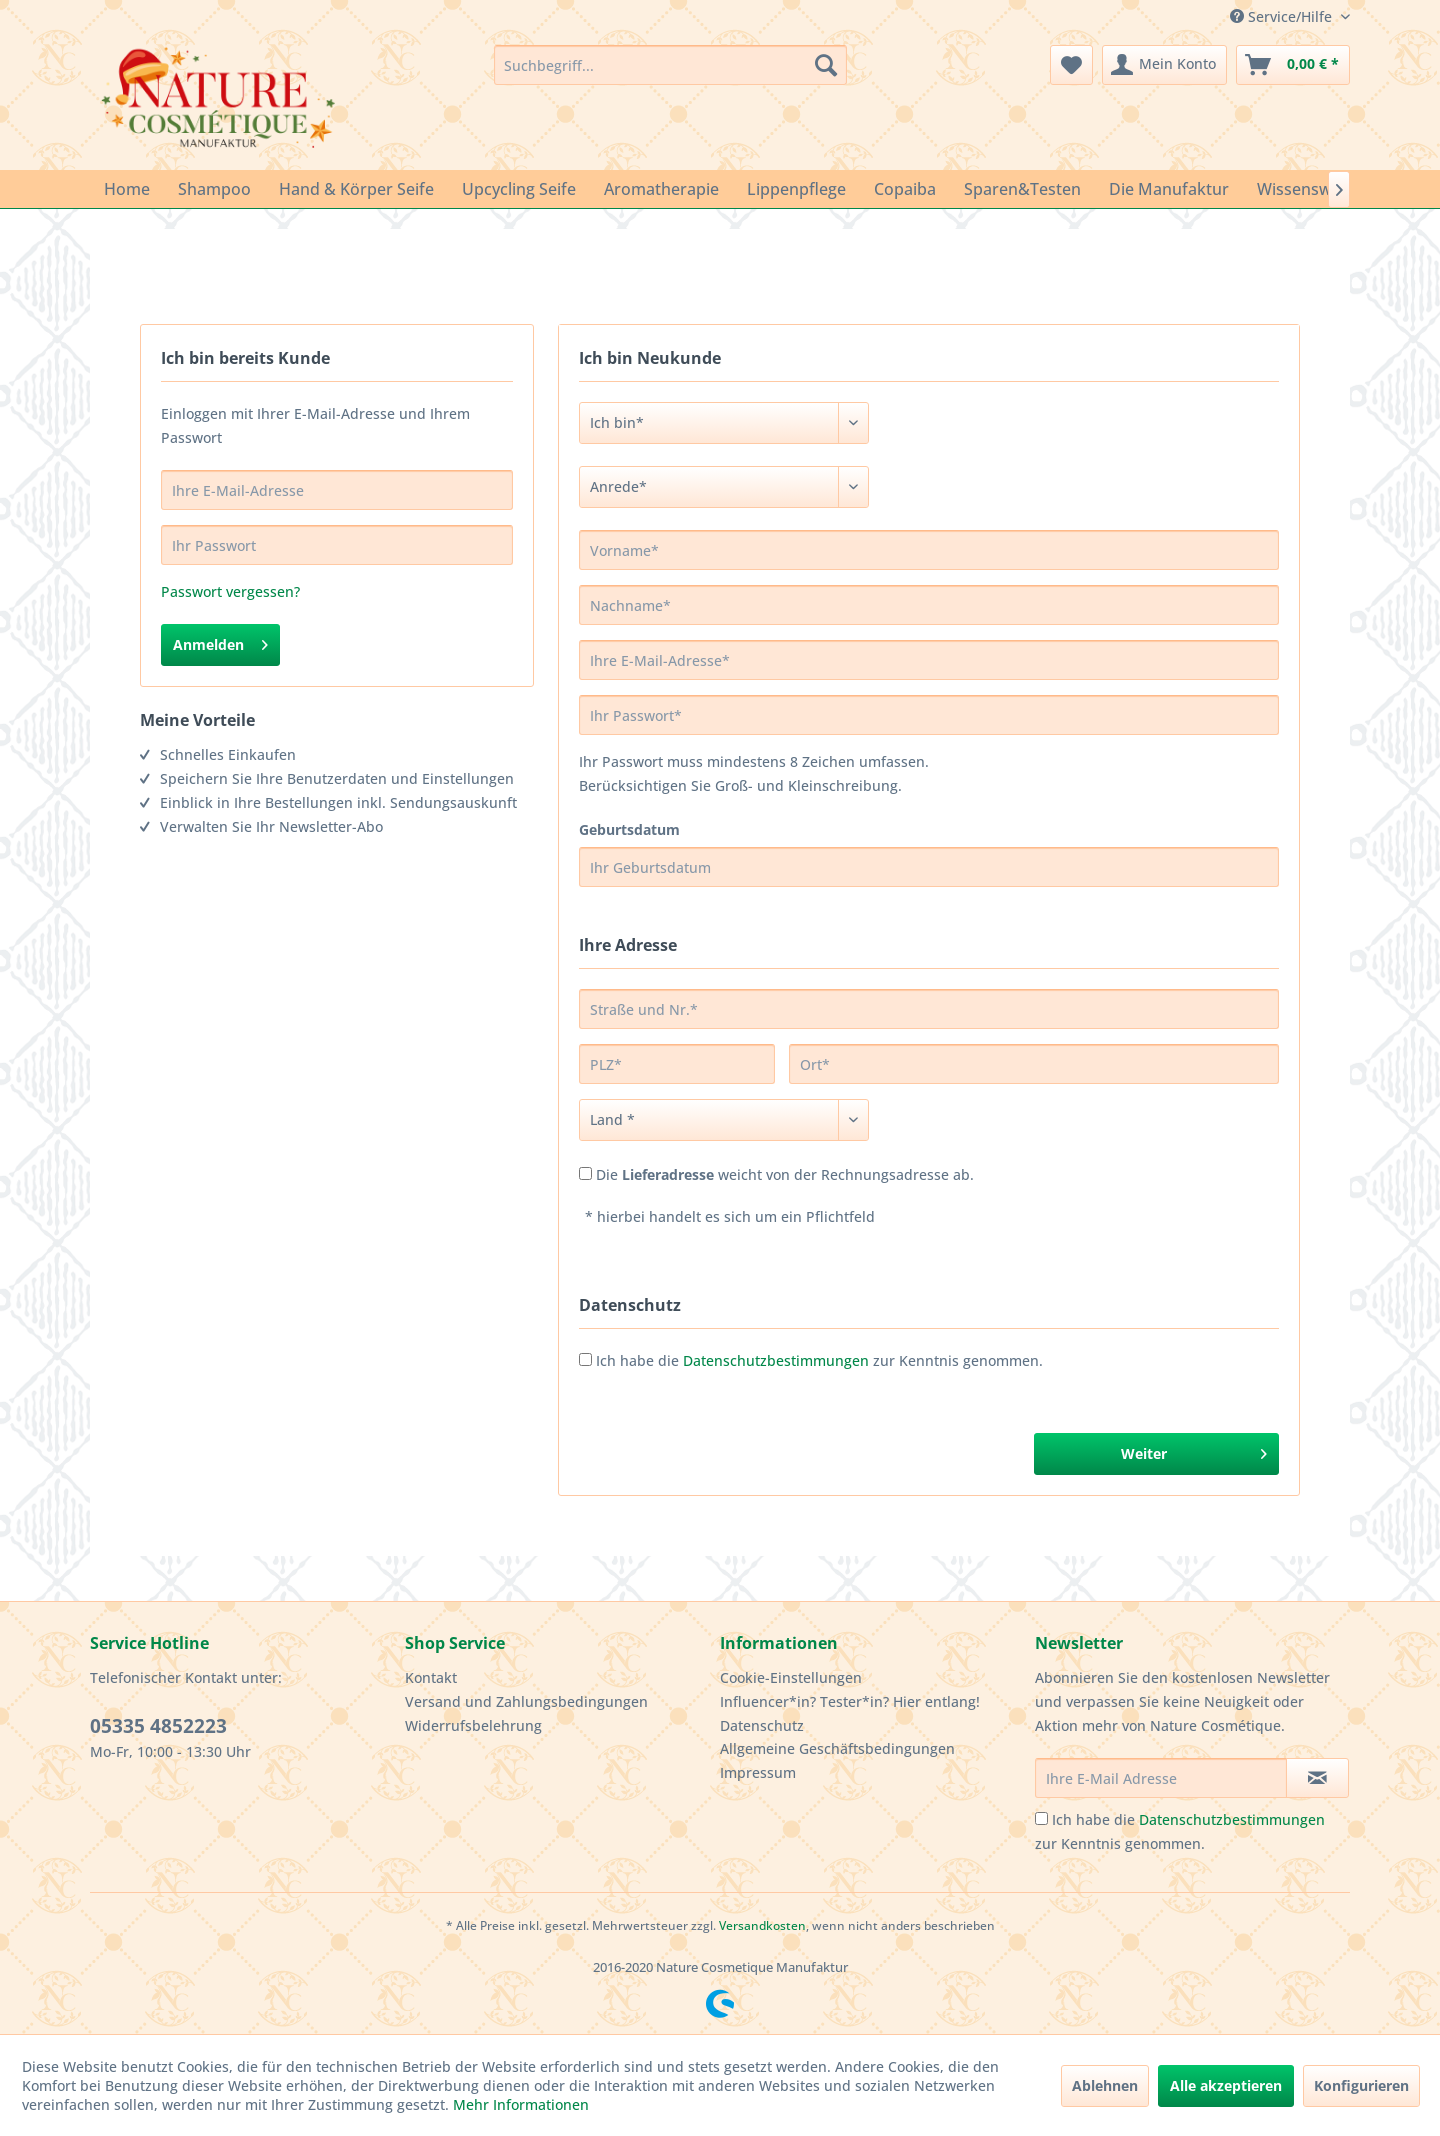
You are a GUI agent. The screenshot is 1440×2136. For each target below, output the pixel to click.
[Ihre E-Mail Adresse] (1161, 1778)
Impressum (758, 1772)
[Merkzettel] (1071, 65)
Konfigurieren (1361, 2085)
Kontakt (431, 1677)
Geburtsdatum (629, 829)
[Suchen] (826, 65)
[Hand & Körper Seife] (356, 189)
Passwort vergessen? (230, 591)
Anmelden (220, 641)
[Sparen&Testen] (1022, 189)
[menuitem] (670, 65)
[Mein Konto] (1164, 65)
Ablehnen (1105, 2085)
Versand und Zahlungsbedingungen (526, 1701)
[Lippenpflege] (796, 189)
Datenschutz (762, 1725)
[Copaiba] (905, 189)
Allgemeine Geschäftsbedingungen (837, 1748)
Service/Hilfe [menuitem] (1283, 16)
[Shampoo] (214, 189)
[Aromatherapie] (661, 189)
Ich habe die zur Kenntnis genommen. (819, 1360)
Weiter (1194, 1450)
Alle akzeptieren (1226, 2085)
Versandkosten (762, 1925)
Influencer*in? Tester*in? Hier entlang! (850, 1701)
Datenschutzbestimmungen (776, 1360)
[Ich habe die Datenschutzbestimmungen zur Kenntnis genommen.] (1041, 1818)
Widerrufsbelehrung (473, 1725)
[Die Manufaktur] (1169, 189)
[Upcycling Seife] (519, 189)
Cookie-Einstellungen (791, 1677)
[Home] (127, 189)
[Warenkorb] (1293, 65)
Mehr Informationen (521, 2104)
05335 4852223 (158, 1726)
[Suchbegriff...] (670, 65)
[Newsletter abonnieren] (1317, 1778)
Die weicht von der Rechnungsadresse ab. (785, 1174)
